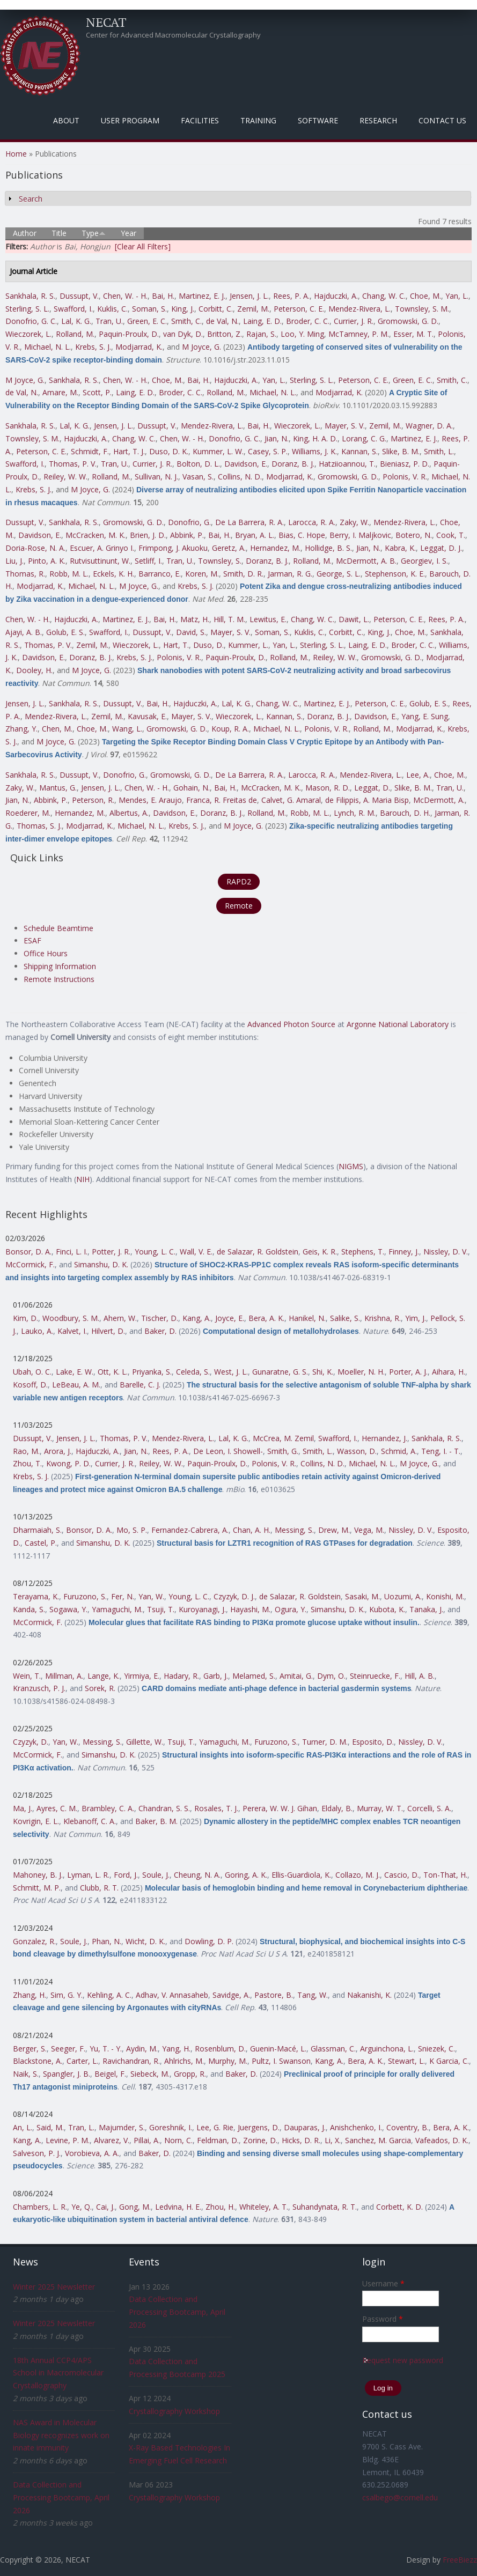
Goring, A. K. (246, 1875)
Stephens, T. (362, 1251)
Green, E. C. (147, 321)
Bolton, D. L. (198, 464)
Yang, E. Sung (424, 716)
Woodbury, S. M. (70, 1318)
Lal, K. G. (76, 321)
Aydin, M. (142, 2048)
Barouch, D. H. (405, 813)
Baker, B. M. (156, 1821)
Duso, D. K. (168, 451)
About (66, 120)
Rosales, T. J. (216, 1808)
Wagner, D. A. (429, 425)
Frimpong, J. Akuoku (173, 548)
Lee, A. (418, 775)
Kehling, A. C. (109, 1995)
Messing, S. (294, 1530)
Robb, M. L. (69, 574)
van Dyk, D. (183, 334)
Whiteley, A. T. (263, 2207)
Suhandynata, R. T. (324, 2207)
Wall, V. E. (196, 1251)
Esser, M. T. (413, 334)
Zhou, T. (27, 1463)
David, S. (191, 632)
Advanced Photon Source (291, 1024)
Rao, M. (26, 1451)
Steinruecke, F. (375, 1676)
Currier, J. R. (353, 321)
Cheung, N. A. (197, 1875)
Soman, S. (149, 309)
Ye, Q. (81, 2207)
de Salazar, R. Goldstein (257, 1251)
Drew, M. (334, 1530)
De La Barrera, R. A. (249, 522)
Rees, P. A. (291, 296)
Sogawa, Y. (68, 1609)
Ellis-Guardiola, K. (301, 1875)
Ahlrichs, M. (184, 2061)
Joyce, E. (229, 1318)
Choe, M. (425, 296)
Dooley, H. (34, 670)
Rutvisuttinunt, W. (100, 561)
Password (382, 2319)
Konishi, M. (445, 1596)
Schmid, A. (399, 1451)
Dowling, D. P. (209, 1941)
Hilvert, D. (108, 1331)
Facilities (200, 120)
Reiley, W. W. (65, 476)
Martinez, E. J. (202, 296)
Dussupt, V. (79, 296)
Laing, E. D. (262, 321)
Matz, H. (194, 619)
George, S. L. (339, 574)
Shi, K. (322, 1372)
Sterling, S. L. (27, 309)
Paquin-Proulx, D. (129, 334)
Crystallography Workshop (174, 2411)
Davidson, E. (245, 464)
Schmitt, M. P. (37, 1888)
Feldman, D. (218, 2140)
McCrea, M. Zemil (283, 1438)
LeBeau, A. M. (76, 1384)
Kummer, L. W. (218, 451)
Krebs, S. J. (93, 347)
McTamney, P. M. (358, 334)
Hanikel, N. (307, 1318)
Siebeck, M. (150, 2074)
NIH (83, 1179)
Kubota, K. (387, 1609)
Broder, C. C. (307, 321)
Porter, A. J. (408, 1372)
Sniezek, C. (436, 2048)
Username (383, 2283)
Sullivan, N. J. (156, 476)
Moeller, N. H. (361, 1372)
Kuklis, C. (112, 309)
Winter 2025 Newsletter (54, 2287)
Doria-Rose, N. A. (35, 548)
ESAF (32, 940)
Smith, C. (186, 321)
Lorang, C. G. (364, 438)
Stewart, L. (406, 2061)
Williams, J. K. (314, 451)
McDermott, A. (439, 800)
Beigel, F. (110, 2074)
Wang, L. (127, 729)
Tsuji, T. (160, 1609)
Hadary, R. (181, 1676)
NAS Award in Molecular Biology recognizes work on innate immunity (61, 2435)
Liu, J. (14, 561)
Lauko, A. (37, 1331)
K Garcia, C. (449, 2061)
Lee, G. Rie (214, 2127)
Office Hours (46, 953)
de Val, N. (222, 321)
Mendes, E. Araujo (150, 800)
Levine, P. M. (68, 2140)
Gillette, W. (144, 1742)
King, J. (182, 309)
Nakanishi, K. (369, 1995)
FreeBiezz (460, 2560)
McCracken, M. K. (95, 535)
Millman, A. (64, 1676)
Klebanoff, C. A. (89, 1821)
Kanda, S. (29, 1609)
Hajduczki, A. (336, 296)
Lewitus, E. (268, 619)
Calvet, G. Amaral (291, 800)
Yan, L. (456, 296)
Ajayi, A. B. (23, 632)
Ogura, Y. (290, 1609)
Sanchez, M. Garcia (378, 2140)
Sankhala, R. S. (30, 296)
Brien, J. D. (148, 535)
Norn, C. (178, 2140)
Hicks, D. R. (301, 2140)
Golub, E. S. (65, 632)
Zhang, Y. (21, 729)
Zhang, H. (29, 1995)
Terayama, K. (36, 1596)
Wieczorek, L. (28, 334)
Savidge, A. (231, 1995)
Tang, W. (312, 1995)
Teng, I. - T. (440, 1451)
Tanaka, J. (426, 1609)
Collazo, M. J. (357, 1875)
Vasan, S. (198, 476)
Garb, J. (215, 1676)
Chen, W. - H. (125, 296)
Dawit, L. (354, 619)
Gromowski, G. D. (408, 321)
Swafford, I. (73, 309)
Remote (239, 906)
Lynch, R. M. (355, 813)
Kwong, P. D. (68, 1463)
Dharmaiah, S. (37, 1530)
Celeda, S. (193, 1372)
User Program (130, 120)
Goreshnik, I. (170, 2127)
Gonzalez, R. (34, 1941)
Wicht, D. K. (145, 1941)
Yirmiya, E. (141, 1676)
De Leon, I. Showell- (228, 1451)
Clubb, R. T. (99, 1888)
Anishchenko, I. (356, 2127)
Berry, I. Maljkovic (360, 535)
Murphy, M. (227, 2061)
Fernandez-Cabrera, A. (190, 1530)
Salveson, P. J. (37, 2153)
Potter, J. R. (111, 1251)
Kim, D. (25, 1318)
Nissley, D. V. (445, 1251)
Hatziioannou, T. (347, 464)
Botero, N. (413, 535)
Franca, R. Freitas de (221, 800)
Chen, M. (57, 729)
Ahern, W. (120, 1318)
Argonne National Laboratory (398, 1024)
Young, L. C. (155, 1251)
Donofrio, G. (189, 522)
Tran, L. (81, 2127)
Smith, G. (282, 1451)
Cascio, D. (401, 1875)
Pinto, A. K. (46, 561)
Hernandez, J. (384, 1438)
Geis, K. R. (320, 1251)
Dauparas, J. (305, 2127)
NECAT (106, 22)
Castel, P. (41, 1543)
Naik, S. (26, 2074)
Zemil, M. (253, 309)
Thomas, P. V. (73, 464)
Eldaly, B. (337, 1808)
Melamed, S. (253, 1676)
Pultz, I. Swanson (281, 2061)
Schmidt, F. (90, 451)
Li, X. (333, 2140)
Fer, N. (122, 1596)
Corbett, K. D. (399, 2207)
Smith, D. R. (243, 574)
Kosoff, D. (30, 1384)
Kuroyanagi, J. (202, 1609)
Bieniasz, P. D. (404, 464)
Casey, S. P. (268, 451)
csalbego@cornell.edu (400, 2497)
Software (318, 120)
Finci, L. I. (71, 1251)
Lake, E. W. (74, 1372)
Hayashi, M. (250, 1609)
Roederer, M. (27, 813)
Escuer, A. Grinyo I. (102, 548)
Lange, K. (103, 1676)
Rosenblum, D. (220, 2048)
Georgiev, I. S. (424, 561)
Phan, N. (106, 1941)
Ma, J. (22, 1808)
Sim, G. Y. (66, 1995)
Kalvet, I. (72, 1331)
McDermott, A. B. (366, 561)
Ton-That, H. (445, 1875)
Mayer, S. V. (345, 425)
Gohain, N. (191, 788)
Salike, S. (345, 1318)
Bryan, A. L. (254, 535)
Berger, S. (30, 2048)
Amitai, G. (296, 1676)
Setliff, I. (148, 561)
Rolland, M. (75, 334)
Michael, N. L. (47, 347)
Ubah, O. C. (32, 1372)
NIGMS (351, 1166)
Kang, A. (196, 1318)
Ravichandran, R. (131, 2061)
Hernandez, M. (275, 548)
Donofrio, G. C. (31, 321)
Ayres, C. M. (56, 1808)
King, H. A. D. (315, 438)
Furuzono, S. (85, 1596)
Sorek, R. (100, 1688)
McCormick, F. (30, 1264)
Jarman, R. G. (290, 574)
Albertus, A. (129, 813)
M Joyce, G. (201, 347)
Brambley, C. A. (108, 1808)
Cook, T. (450, 535)
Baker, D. (160, 1331)
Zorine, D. (260, 2140)
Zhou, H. (220, 2207)
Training (258, 120)
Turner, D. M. (325, 1742)
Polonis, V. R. (405, 476)
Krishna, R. (382, 1318)
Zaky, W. (354, 522)
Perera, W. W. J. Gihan (280, 1808)
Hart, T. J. (129, 451)
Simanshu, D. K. (101, 1264)
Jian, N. (277, 438)
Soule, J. (156, 1875)
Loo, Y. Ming (302, 334)
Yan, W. (151, 1596)
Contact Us (442, 120)
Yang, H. (176, 2048)
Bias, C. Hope (301, 535)
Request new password (402, 2360)
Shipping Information (60, 966)
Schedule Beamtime (58, 928)
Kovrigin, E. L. (36, 1821)
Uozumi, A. (403, 1596)
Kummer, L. (248, 645)
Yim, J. (415, 1318)
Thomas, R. (25, 574)
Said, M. (50, 2127)
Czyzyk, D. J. (234, 1596)
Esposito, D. (373, 1742)
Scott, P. (97, 392)
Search (30, 199)
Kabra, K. (400, 548)
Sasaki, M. (362, 1596)
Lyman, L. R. (88, 1875)
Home (16, 154)
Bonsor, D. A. (28, 1251)
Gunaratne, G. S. (280, 1372)
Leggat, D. (372, 788)
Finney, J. (403, 1251)
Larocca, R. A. (311, 522)
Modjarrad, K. (139, 347)
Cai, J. (105, 2207)
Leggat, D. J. (441, 548)
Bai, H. (163, 296)
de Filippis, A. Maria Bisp (367, 800)
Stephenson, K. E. (395, 574)
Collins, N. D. (240, 476)
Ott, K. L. (113, 1372)
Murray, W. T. (380, 1808)
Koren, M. (202, 574)
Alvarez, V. (111, 2140)
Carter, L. (82, 2061)
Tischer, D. (159, 1318)
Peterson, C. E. (299, 309)
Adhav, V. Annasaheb (172, 1995)
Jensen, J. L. (249, 296)
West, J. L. (231, 1372)
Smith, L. (439, 451)
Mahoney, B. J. (38, 1875)
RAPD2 (238, 881)
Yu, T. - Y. (106, 2048)
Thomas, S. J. (39, 826)
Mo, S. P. (131, 1530)
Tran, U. (109, 321)
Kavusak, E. (147, 716)
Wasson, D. (357, 1451)
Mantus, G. (58, 788)
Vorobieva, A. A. (92, 2153)
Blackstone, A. (37, 2061)
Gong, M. (135, 2207)
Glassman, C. (333, 2048)
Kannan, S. (359, 451)
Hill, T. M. (229, 619)
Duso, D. (208, 645)
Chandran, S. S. (164, 1808)
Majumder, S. (122, 2127)
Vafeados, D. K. (441, 2140)
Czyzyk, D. (30, 1742)
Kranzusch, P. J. (39, 1688)
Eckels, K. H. (113, 574)
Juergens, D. (259, 2127)
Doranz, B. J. (292, 464)
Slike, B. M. (401, 451)
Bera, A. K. (266, 1318)
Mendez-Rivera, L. (359, 309)
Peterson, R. (93, 800)
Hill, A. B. (420, 1676)
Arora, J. (57, 1451)
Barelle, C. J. (140, 1384)
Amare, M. (60, 392)
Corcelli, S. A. (429, 1808)
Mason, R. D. (327, 788)
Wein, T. (27, 1676)
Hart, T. (176, 645)
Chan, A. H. (251, 1530)
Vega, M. (369, 1530)
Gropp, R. (190, 2074)
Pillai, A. (147, 2140)
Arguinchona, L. (387, 2048)
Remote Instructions (59, 979)
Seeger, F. (68, 2048)
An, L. (22, 2127)
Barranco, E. (159, 574)
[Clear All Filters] (143, 246)
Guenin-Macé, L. (278, 2048)
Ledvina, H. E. (178, 2207)
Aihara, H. (448, 1372)
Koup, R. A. (230, 729)
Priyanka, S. (152, 1372)
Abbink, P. (187, 535)
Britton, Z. (224, 334)
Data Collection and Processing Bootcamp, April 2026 (61, 2497)
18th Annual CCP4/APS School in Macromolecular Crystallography (58, 2373)
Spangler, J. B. (66, 2074)
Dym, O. (331, 1676)
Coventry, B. (407, 2127)
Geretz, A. (229, 548)
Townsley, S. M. (422, 309)
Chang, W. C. (384, 296)
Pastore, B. (273, 1995)
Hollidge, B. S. (328, 548)
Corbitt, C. (216, 309)
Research (378, 120)
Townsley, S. (219, 561)
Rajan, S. (261, 334)
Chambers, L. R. (40, 2207)
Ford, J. (126, 1875)
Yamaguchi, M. (117, 1609)
